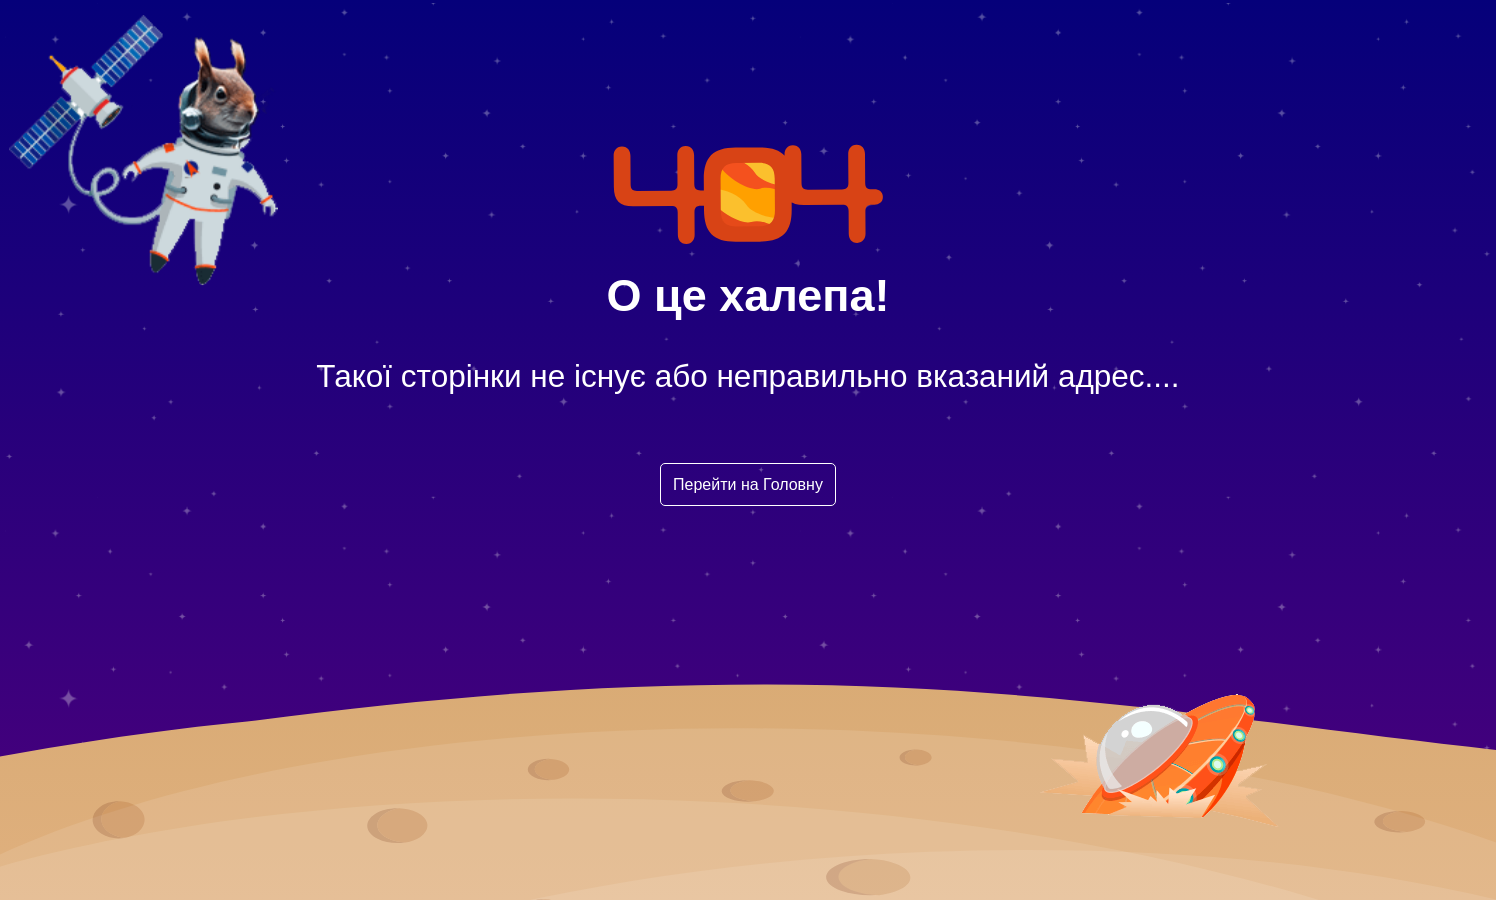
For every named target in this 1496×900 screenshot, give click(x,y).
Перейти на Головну (748, 484)
